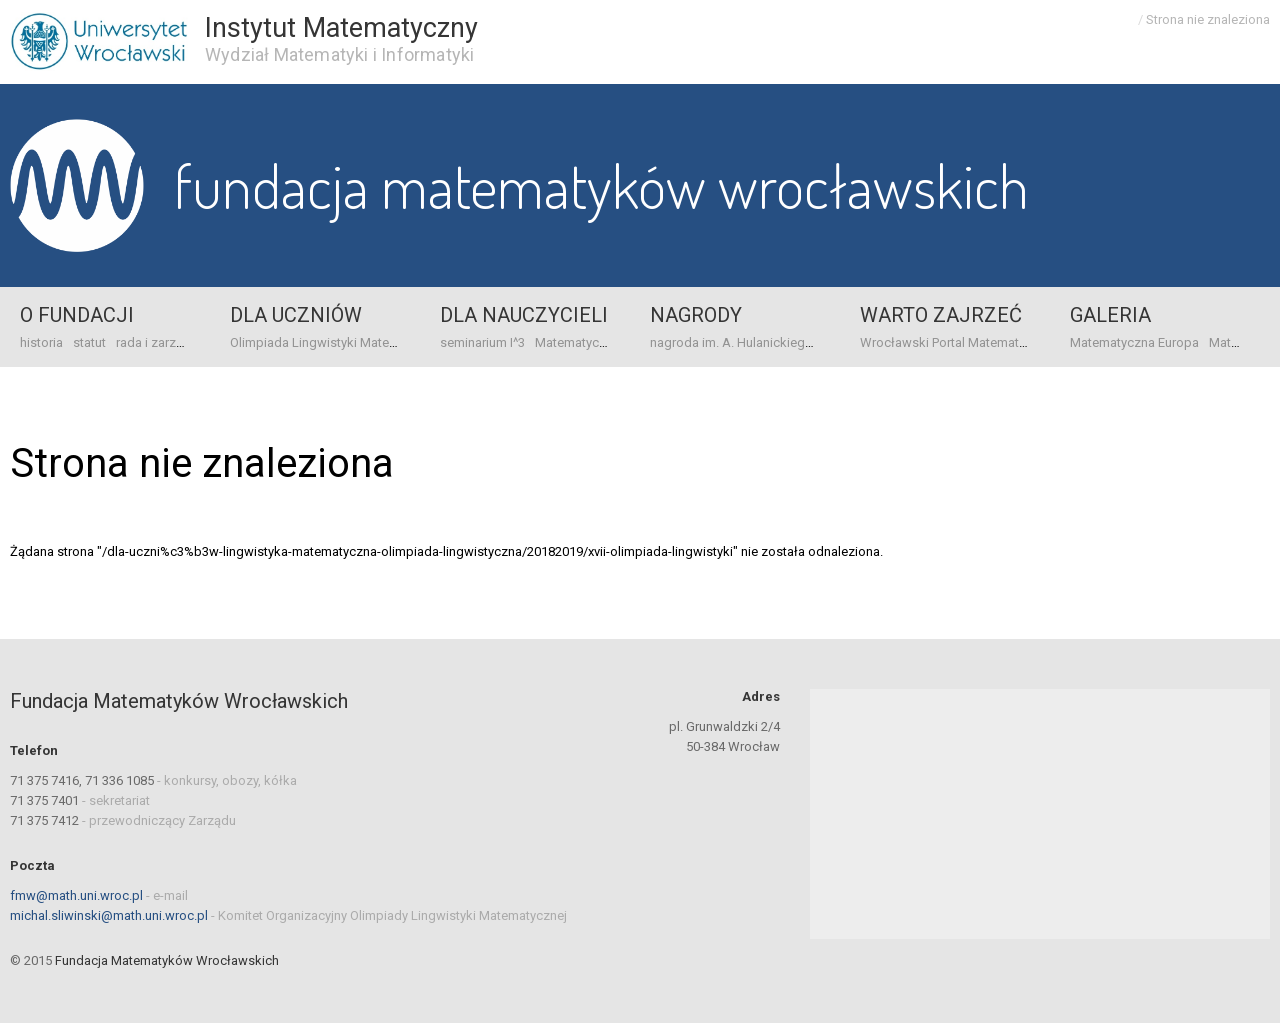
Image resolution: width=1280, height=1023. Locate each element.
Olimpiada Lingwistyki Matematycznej (339, 342)
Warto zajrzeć (941, 315)
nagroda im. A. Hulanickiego (731, 342)
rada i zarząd (153, 342)
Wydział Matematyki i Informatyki (339, 54)
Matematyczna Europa (599, 342)
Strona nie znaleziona (1208, 19)
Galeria (1110, 315)
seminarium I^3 (482, 342)
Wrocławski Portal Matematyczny (956, 342)
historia (41, 342)
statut (89, 342)
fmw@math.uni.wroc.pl (76, 895)
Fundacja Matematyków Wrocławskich (601, 185)
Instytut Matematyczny (341, 28)
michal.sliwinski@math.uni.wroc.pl (109, 915)
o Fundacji (77, 315)
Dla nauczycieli (524, 315)
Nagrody (696, 315)
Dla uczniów (296, 315)
